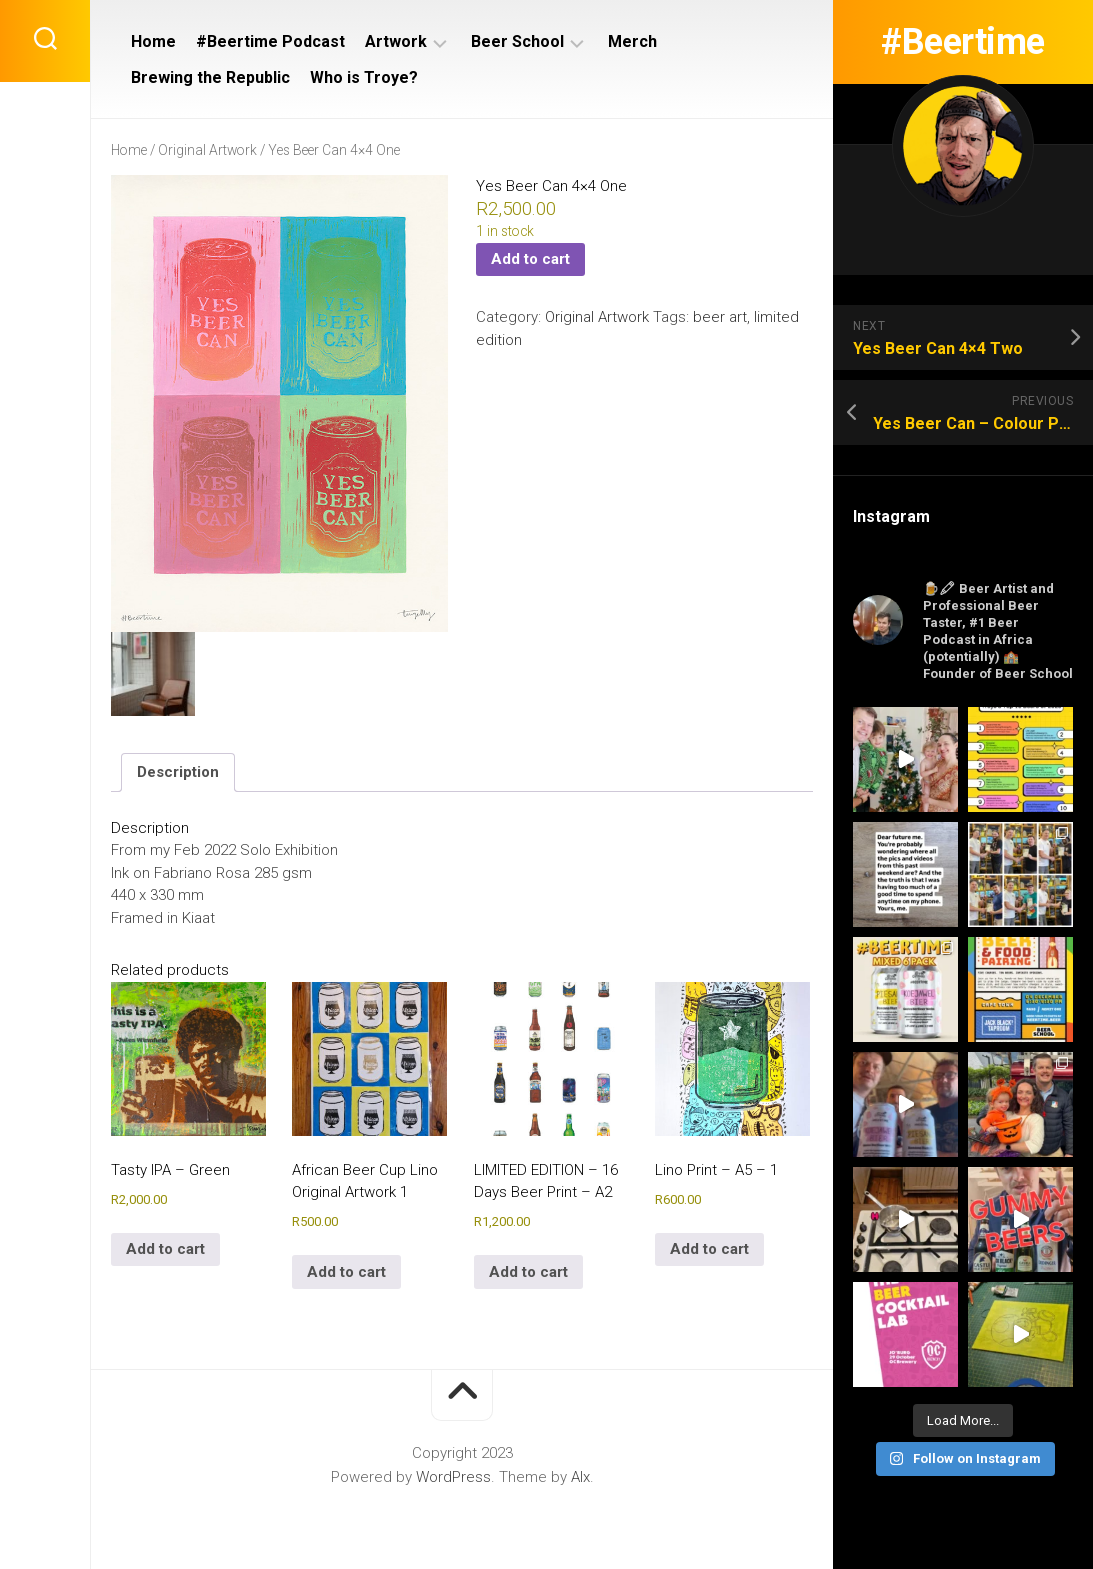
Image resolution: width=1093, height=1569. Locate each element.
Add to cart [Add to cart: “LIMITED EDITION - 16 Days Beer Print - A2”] (528, 1272)
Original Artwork (207, 150)
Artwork (396, 41)
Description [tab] (178, 772)
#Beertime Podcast (270, 41)
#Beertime (963, 42)
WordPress (453, 1477)
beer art (720, 317)
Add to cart (530, 259)
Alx (580, 1477)
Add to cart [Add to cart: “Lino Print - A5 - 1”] (709, 1249)
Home (153, 41)
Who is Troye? (364, 77)
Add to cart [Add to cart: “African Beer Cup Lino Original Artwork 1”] (346, 1272)
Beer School (517, 41)
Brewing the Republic (210, 77)
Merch (632, 41)
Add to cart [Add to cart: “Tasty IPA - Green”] (165, 1249)
